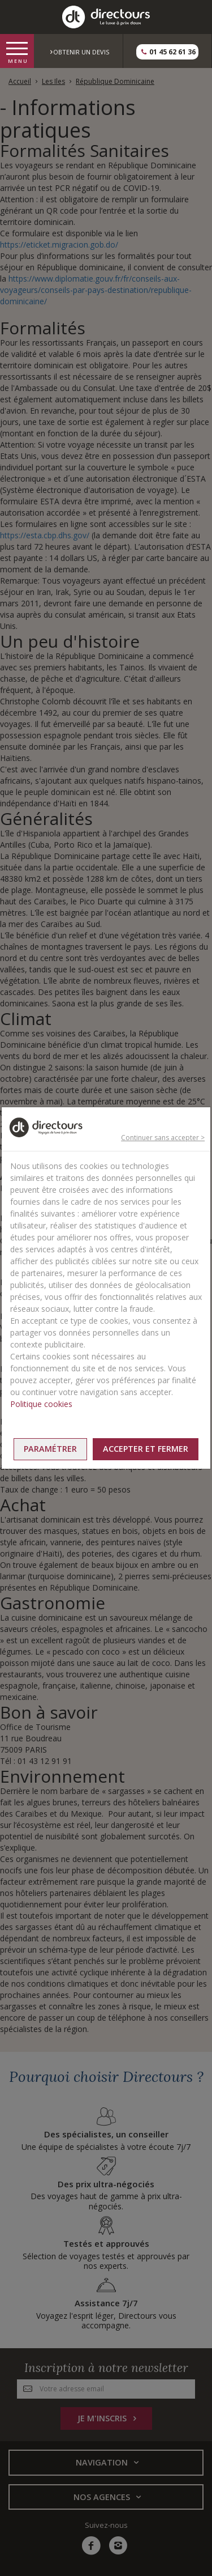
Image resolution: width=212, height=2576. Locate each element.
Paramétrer (50, 1448)
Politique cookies (41, 1403)
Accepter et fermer (145, 1448)
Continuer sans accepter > (163, 1137)
